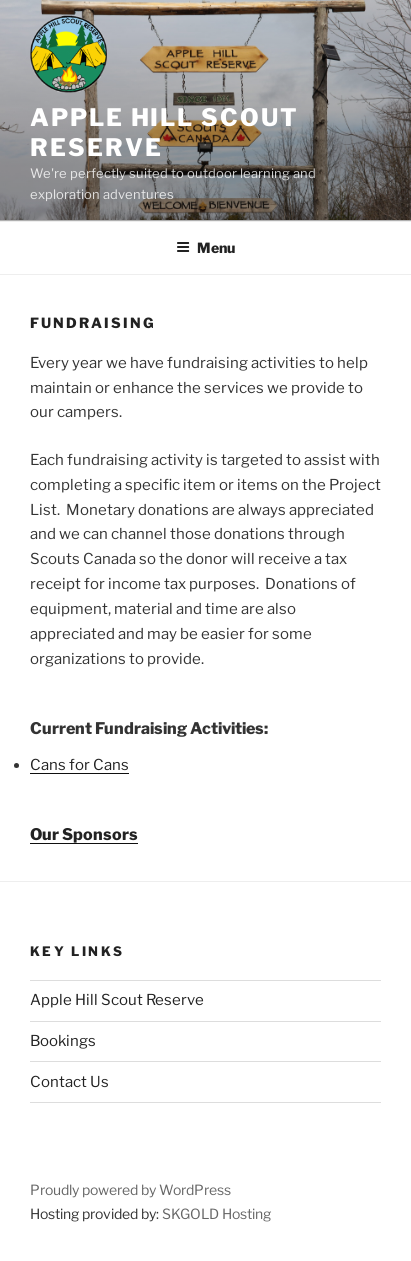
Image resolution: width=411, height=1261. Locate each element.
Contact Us (69, 1082)
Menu (205, 247)
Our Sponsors (84, 834)
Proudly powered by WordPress (130, 1189)
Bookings (63, 1041)
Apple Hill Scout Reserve (117, 1000)
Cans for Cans (79, 765)
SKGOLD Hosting (216, 1213)
